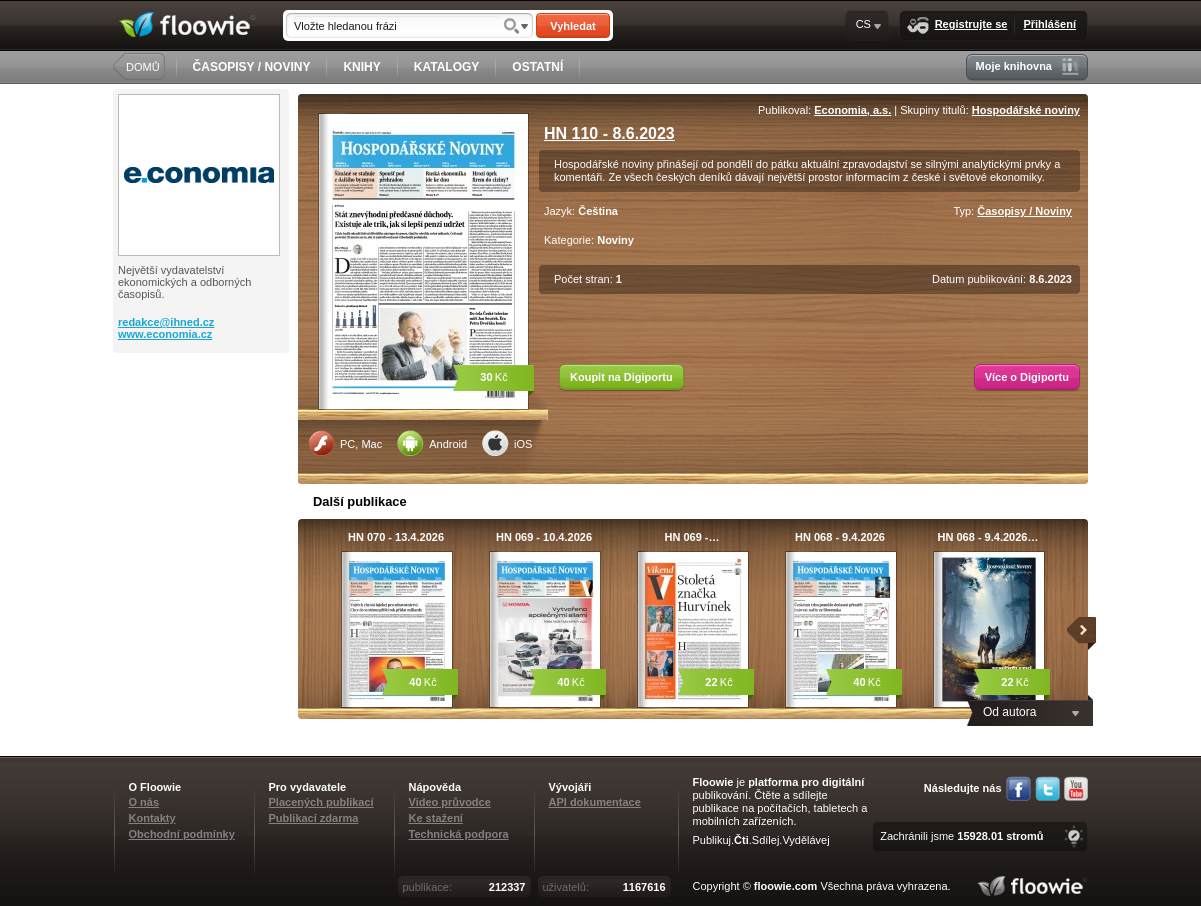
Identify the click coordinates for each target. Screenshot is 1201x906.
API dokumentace (595, 802)
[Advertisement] (203, 433)
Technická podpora (459, 834)
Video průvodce (450, 802)
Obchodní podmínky (182, 834)
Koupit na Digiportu (621, 377)
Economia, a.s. (852, 110)
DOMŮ (143, 67)
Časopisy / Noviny (1024, 211)
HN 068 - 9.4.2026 (840, 537)
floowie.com (786, 886)
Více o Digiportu (1027, 377)
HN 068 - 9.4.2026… (988, 537)
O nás (144, 802)
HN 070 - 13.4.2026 (396, 537)
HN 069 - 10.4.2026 (544, 537)
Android (432, 443)
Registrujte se (957, 25)
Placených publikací (321, 802)
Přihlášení (1049, 24)
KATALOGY (447, 67)
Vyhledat (572, 26)
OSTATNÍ (537, 67)
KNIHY (361, 67)
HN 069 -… (691, 537)
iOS (507, 443)
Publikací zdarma (314, 818)
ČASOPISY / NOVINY (252, 67)
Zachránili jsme (961, 836)
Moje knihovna (1027, 66)
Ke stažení (436, 818)
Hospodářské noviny (1026, 110)
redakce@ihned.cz (166, 322)
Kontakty (152, 818)
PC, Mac (345, 443)
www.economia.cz (165, 334)
